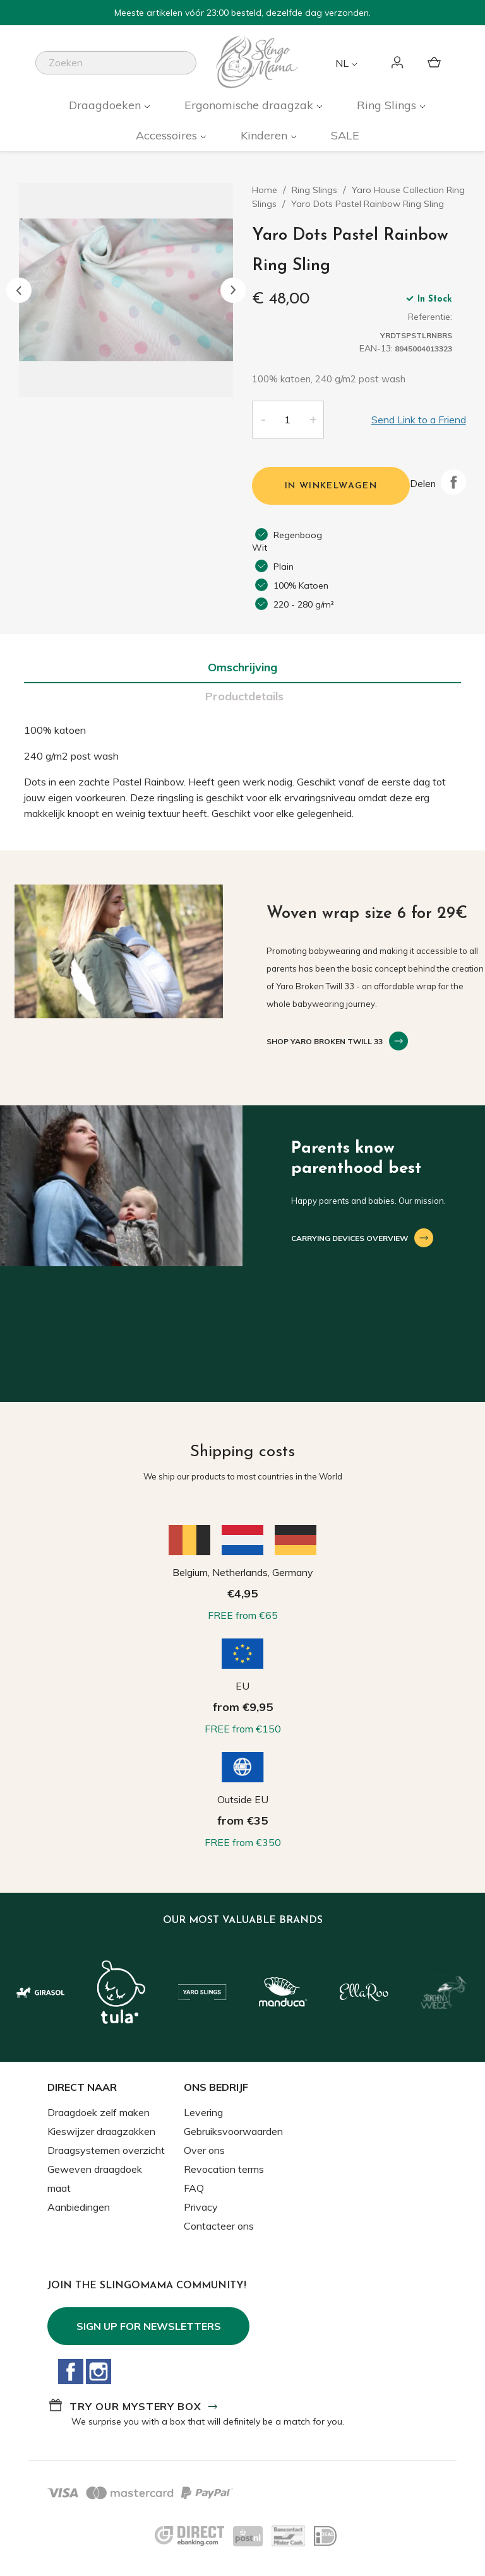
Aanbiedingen (78, 2207)
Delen (453, 482)
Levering (203, 2112)
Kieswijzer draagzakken (101, 2131)
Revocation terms (224, 2169)
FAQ (194, 2188)
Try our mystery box (135, 2406)
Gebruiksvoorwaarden (233, 2131)
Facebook (70, 2371)
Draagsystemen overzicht (106, 2150)
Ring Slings (388, 105)
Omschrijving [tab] (242, 667)
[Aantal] (287, 419)
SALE (345, 135)
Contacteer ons (219, 2226)
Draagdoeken (106, 105)
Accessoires (168, 135)
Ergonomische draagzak (250, 105)
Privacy (201, 2207)
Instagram (98, 2371)
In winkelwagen (331, 486)
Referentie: (430, 316)
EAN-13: (376, 348)
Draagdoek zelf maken (98, 2112)
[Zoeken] (115, 62)
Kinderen (265, 135)
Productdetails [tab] (244, 696)
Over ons (204, 2150)
